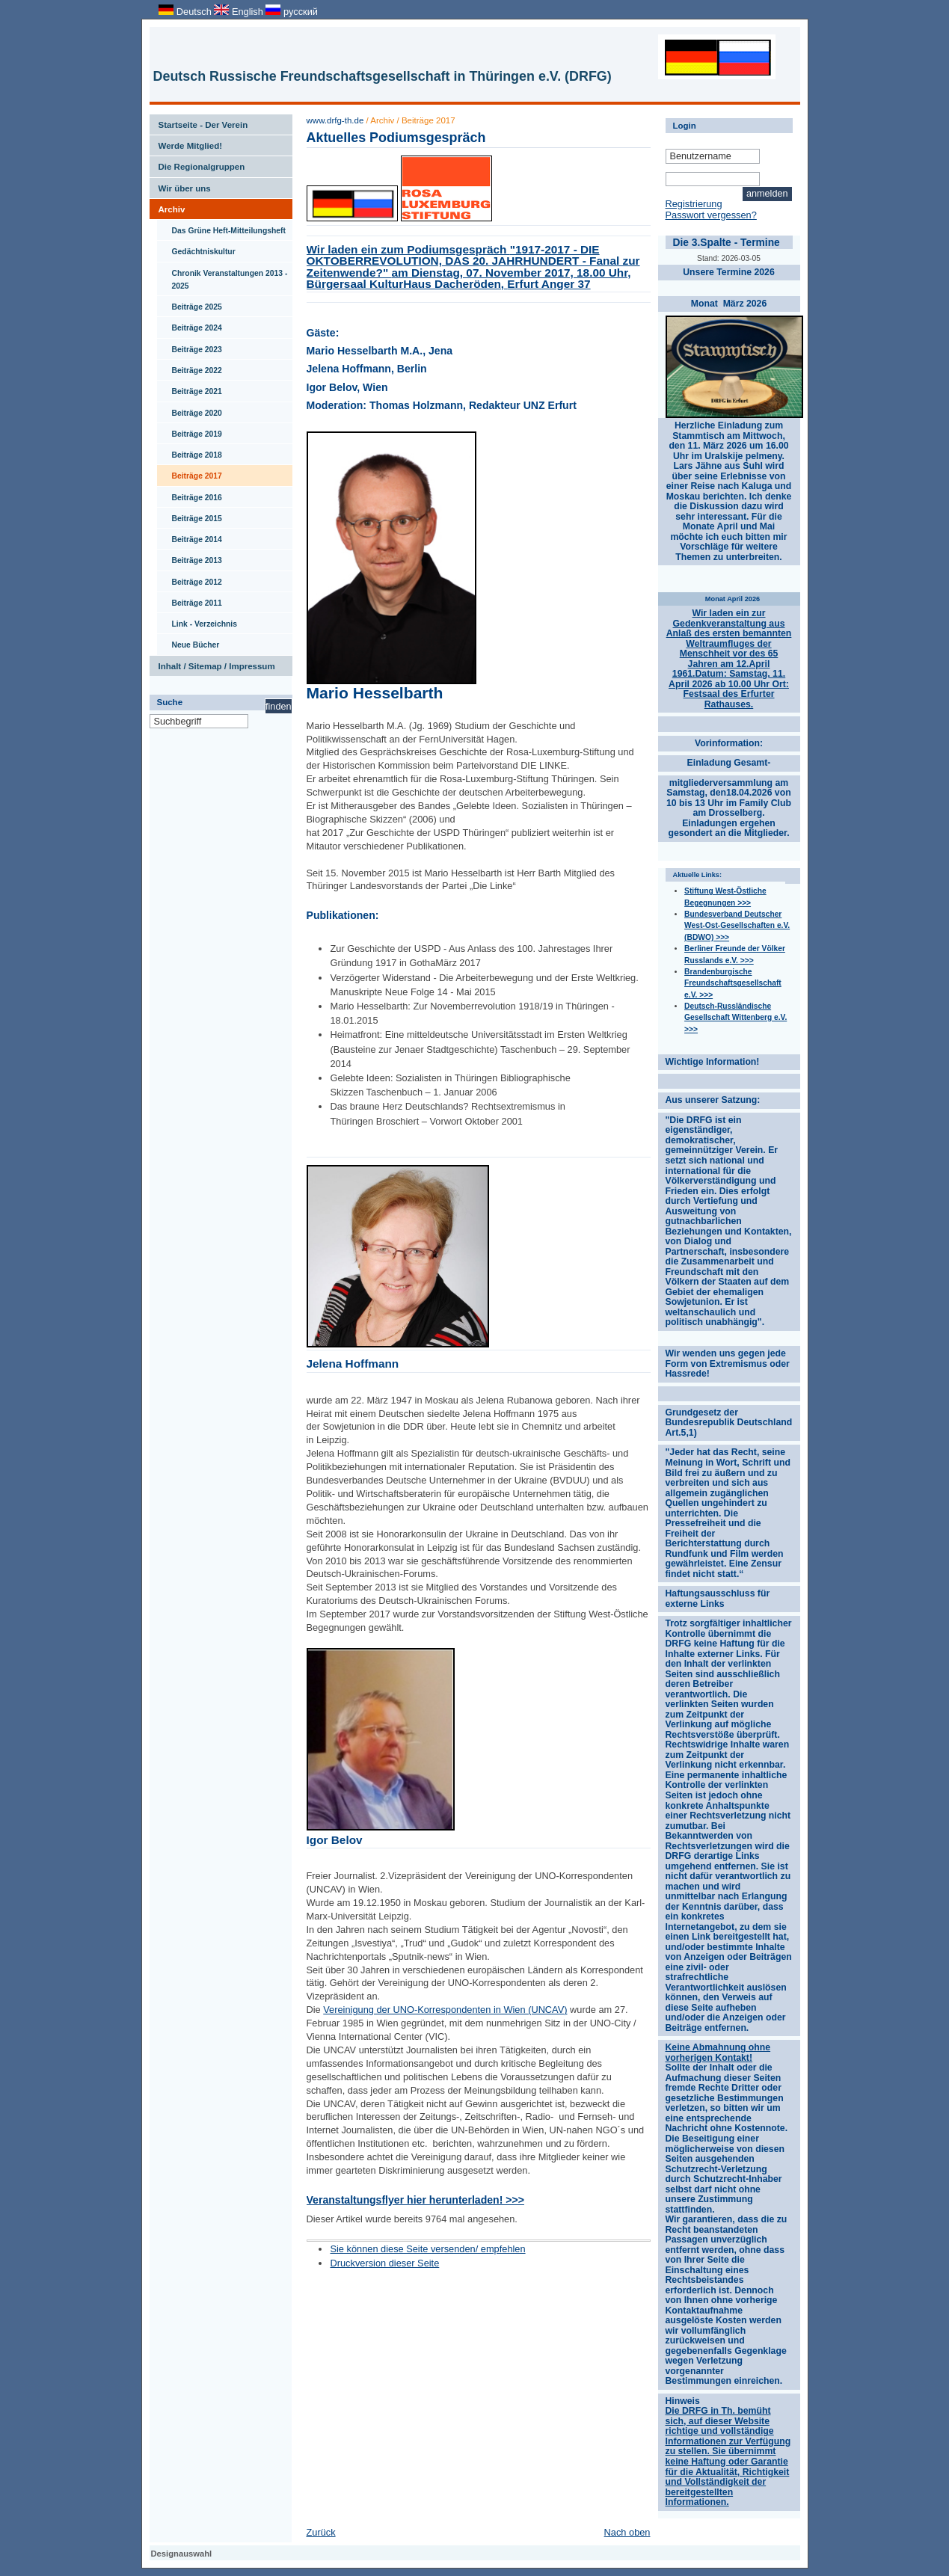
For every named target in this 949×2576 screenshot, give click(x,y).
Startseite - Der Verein (199, 121)
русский (291, 11)
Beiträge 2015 (189, 515)
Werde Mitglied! (186, 142)
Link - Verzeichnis (197, 620)
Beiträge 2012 (189, 578)
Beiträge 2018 (189, 451)
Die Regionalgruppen (197, 163)
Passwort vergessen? (711, 215)
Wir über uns (180, 185)
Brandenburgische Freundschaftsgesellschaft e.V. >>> (732, 983)
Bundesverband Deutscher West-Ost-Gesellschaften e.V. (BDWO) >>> (737, 925)
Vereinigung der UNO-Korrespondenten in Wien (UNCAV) (445, 2009)
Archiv (167, 206)
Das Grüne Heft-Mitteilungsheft (221, 227)
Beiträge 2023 (189, 346)
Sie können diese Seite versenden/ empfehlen (427, 2248)
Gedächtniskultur (196, 248)
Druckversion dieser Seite (384, 2263)
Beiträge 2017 (189, 472)
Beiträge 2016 (189, 494)
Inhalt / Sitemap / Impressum (212, 663)
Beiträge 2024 (189, 324)
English (239, 11)
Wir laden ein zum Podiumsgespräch (473, 266)
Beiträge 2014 (189, 536)
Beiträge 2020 (189, 409)
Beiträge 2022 (189, 367)
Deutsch (186, 11)
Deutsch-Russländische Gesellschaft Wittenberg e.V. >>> (735, 1017)
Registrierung (694, 203)
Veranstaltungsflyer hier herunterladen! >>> (415, 2200)
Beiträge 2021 (189, 388)
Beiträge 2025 (189, 303)
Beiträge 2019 (189, 430)
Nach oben (627, 2532)
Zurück (321, 2532)
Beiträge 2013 (189, 557)
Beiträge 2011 (189, 599)
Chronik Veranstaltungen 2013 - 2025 (222, 276)
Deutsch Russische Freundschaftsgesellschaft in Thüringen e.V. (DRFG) (382, 76)
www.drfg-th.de (335, 120)
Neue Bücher (188, 641)
